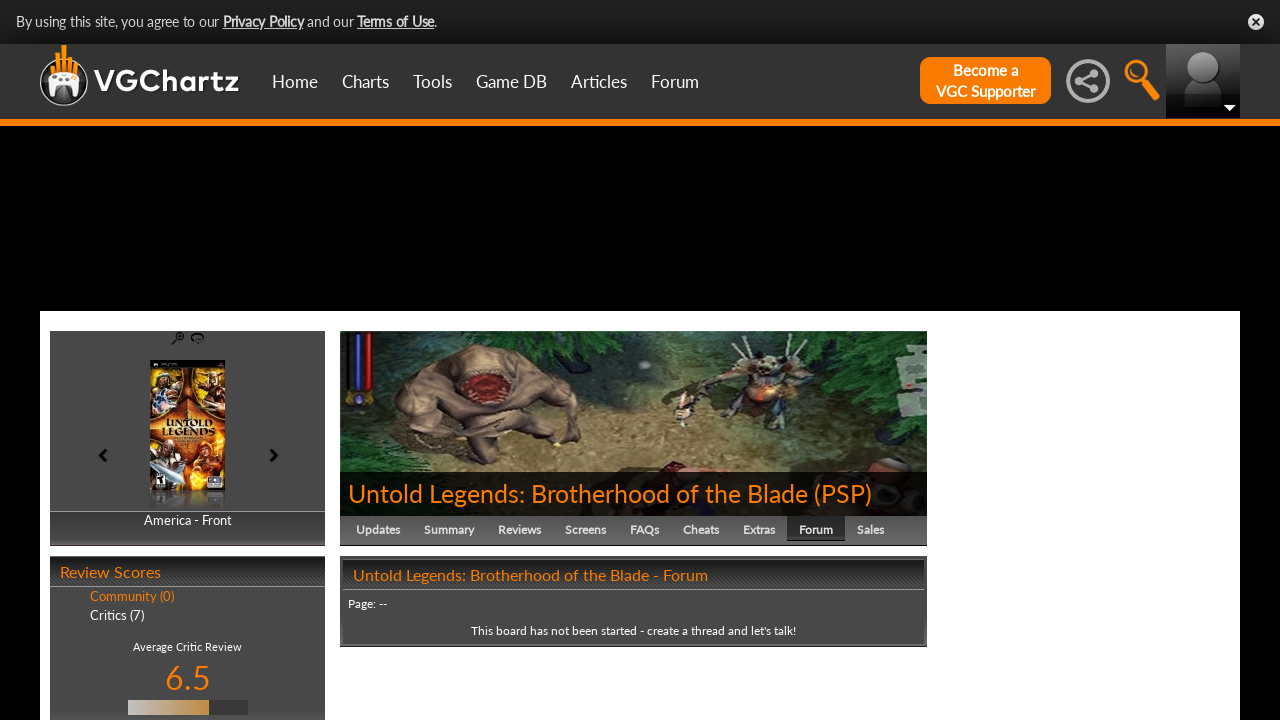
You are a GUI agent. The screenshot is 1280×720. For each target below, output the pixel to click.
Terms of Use (395, 21)
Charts (365, 81)
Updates (378, 624)
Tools (432, 81)
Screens (585, 624)
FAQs (644, 624)
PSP (843, 588)
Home (295, 81)
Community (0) (132, 692)
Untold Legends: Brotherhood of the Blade (578, 588)
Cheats (701, 624)
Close (1256, 22)
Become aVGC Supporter (985, 80)
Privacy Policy (263, 21)
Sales (870, 624)
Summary (449, 624)
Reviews (519, 624)
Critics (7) (117, 710)
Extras (759, 624)
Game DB (511, 81)
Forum (675, 81)
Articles (599, 81)
